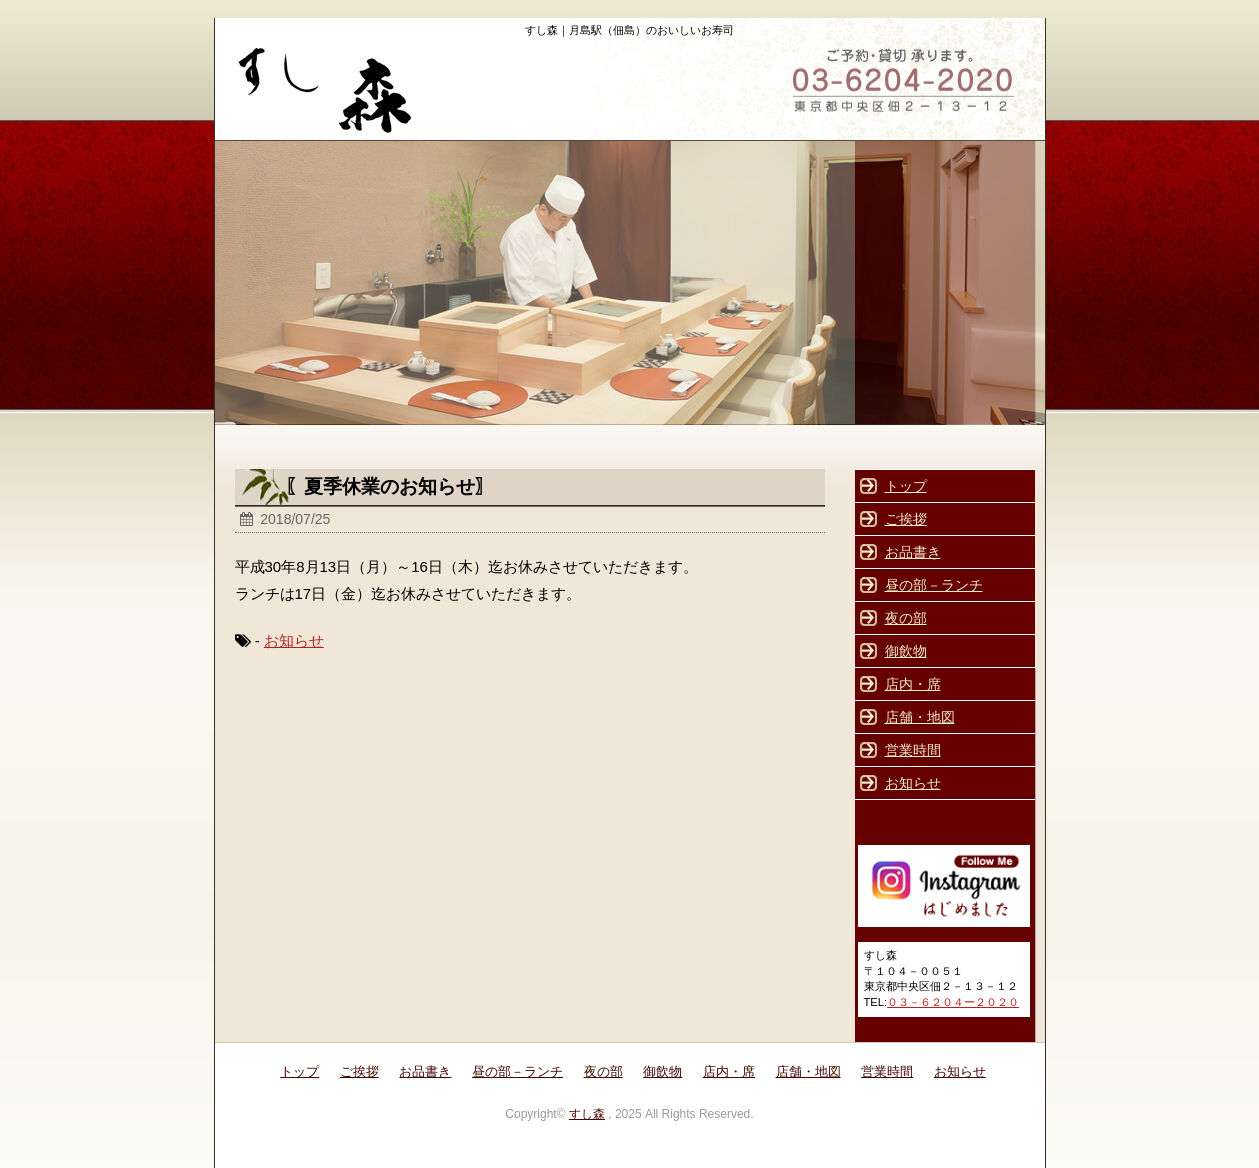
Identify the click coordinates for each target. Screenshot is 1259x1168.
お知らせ (294, 640)
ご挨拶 (906, 519)
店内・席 (913, 684)
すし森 (587, 1114)
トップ (906, 486)
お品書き (913, 552)
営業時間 (913, 750)
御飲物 (906, 651)
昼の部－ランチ (934, 585)
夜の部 (906, 618)
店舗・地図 (920, 717)
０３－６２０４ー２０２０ (953, 1002)
